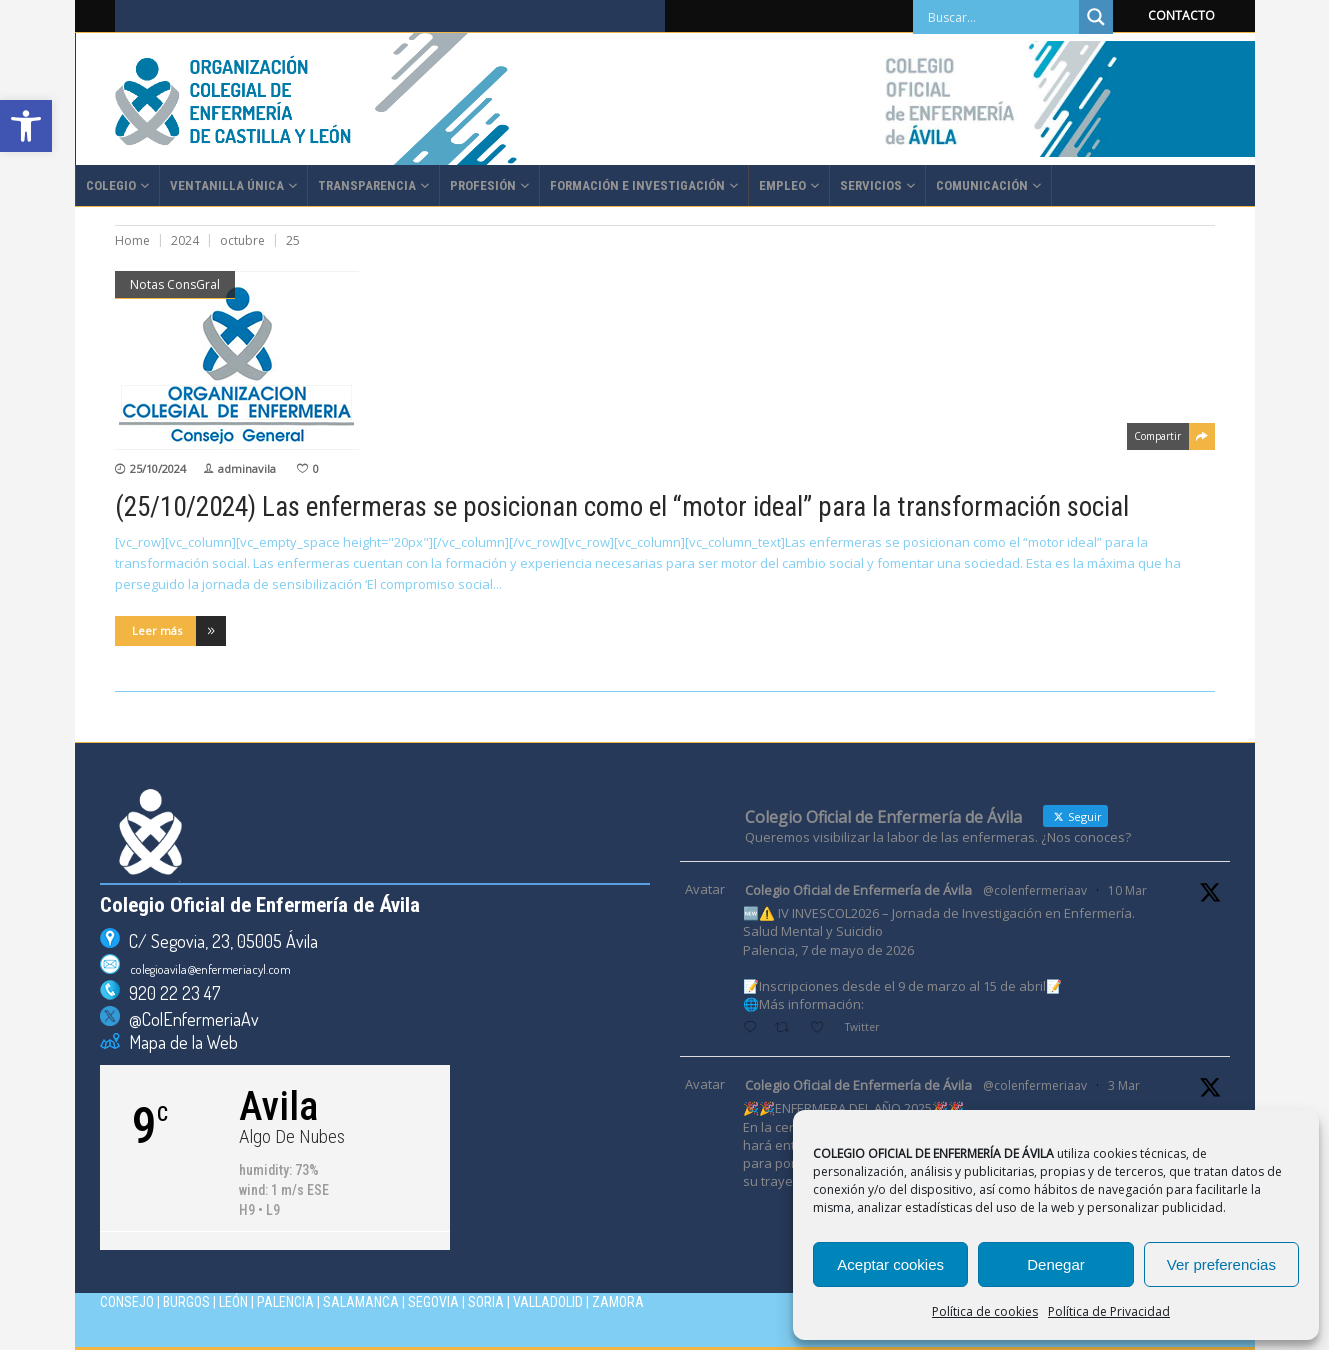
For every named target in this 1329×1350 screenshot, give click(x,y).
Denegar (1056, 1264)
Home (132, 240)
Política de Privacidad (1109, 1311)
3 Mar (1124, 1085)
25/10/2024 (158, 468)
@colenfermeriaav (1035, 890)
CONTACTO (1181, 15)
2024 (185, 240)
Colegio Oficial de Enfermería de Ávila (858, 890)
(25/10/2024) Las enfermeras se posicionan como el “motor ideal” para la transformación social (622, 507)
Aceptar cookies (890, 1264)
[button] (26, 126)
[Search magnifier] (1096, 17)
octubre (242, 240)
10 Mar (1127, 890)
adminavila (247, 468)
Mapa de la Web (179, 1042)
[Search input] (1001, 17)
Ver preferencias (1221, 1264)
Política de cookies (985, 1311)
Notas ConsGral (175, 284)
